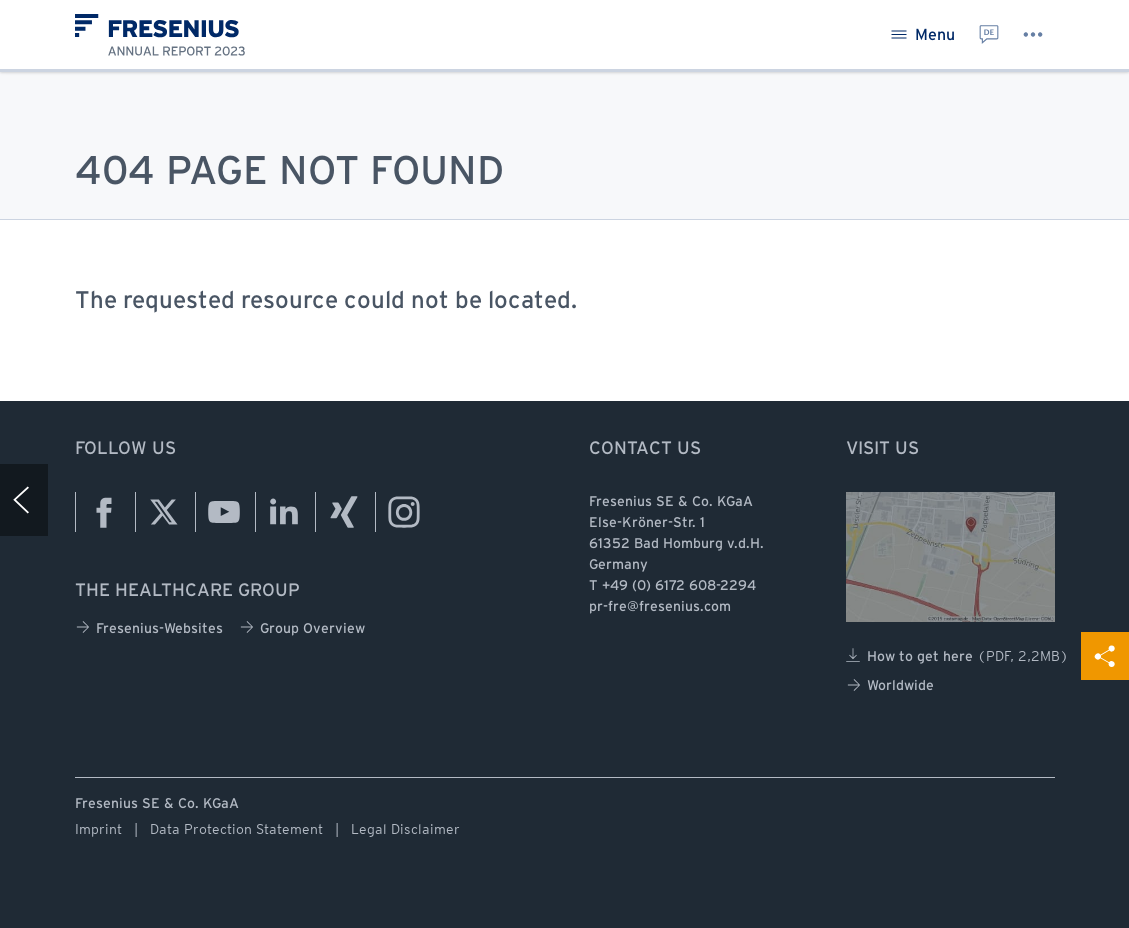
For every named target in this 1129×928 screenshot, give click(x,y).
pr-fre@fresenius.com (660, 607)
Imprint (98, 829)
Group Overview (302, 627)
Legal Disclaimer (405, 829)
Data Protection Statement (236, 829)
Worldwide (890, 685)
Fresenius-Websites (149, 627)
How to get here (957, 656)
